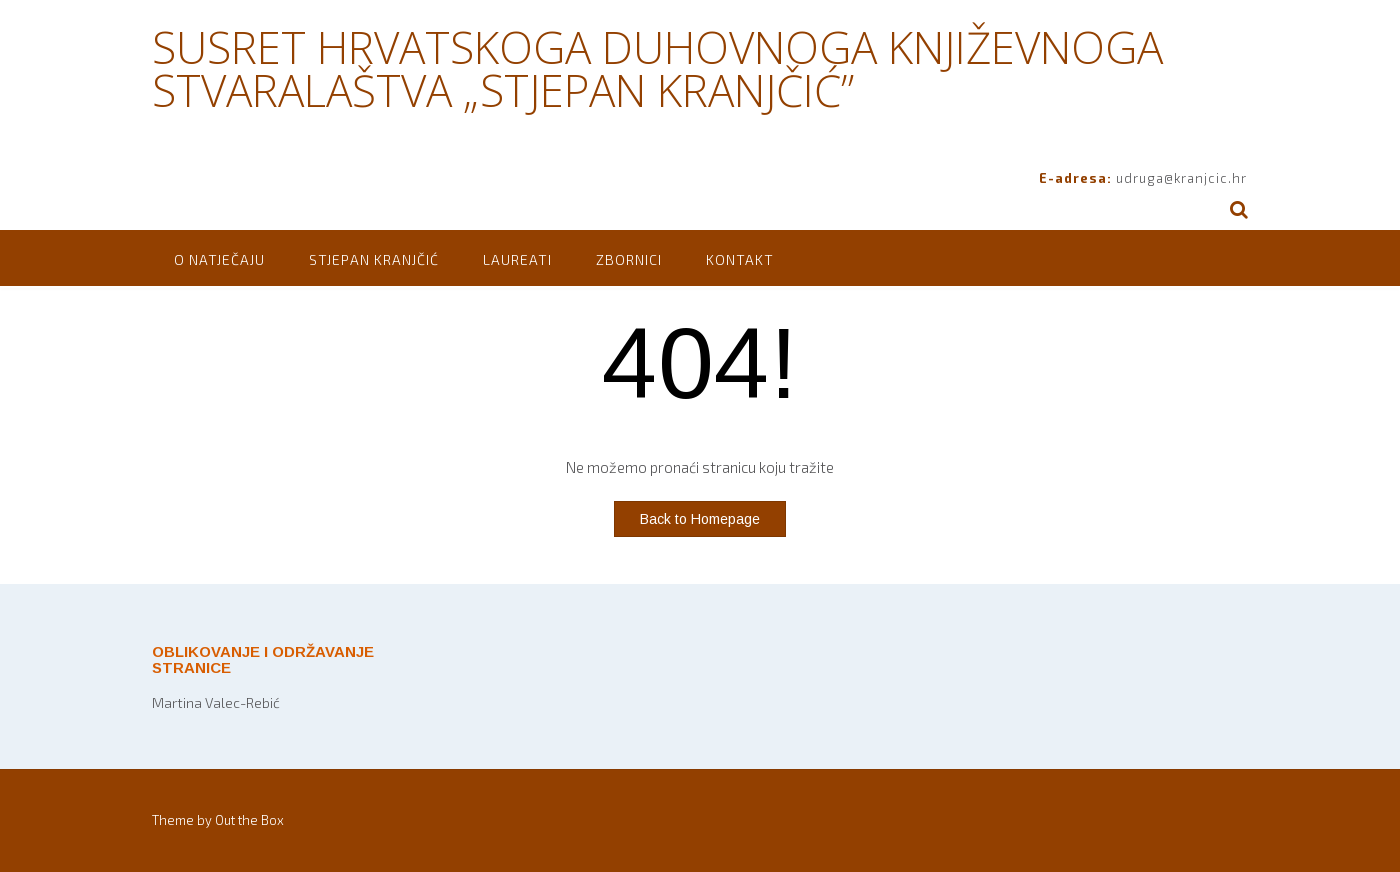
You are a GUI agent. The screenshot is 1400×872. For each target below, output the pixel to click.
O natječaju (219, 259)
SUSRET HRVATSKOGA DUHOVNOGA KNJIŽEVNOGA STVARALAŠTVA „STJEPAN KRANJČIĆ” (657, 68)
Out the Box (249, 820)
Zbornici (629, 259)
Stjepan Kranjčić (374, 259)
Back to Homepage (700, 519)
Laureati (517, 259)
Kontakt (740, 259)
